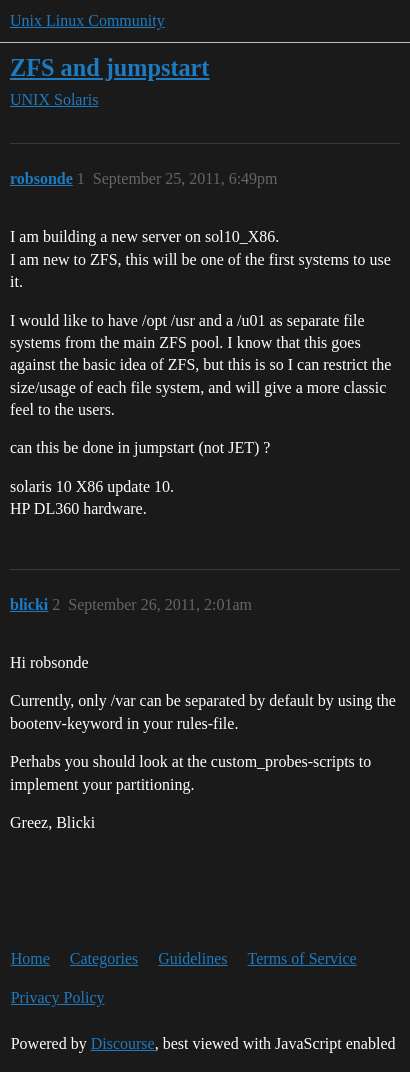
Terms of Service (302, 958)
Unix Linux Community (87, 20)
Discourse (123, 1043)
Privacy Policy (58, 997)
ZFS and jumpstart (109, 67)
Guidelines (192, 958)
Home (30, 958)
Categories (104, 958)
